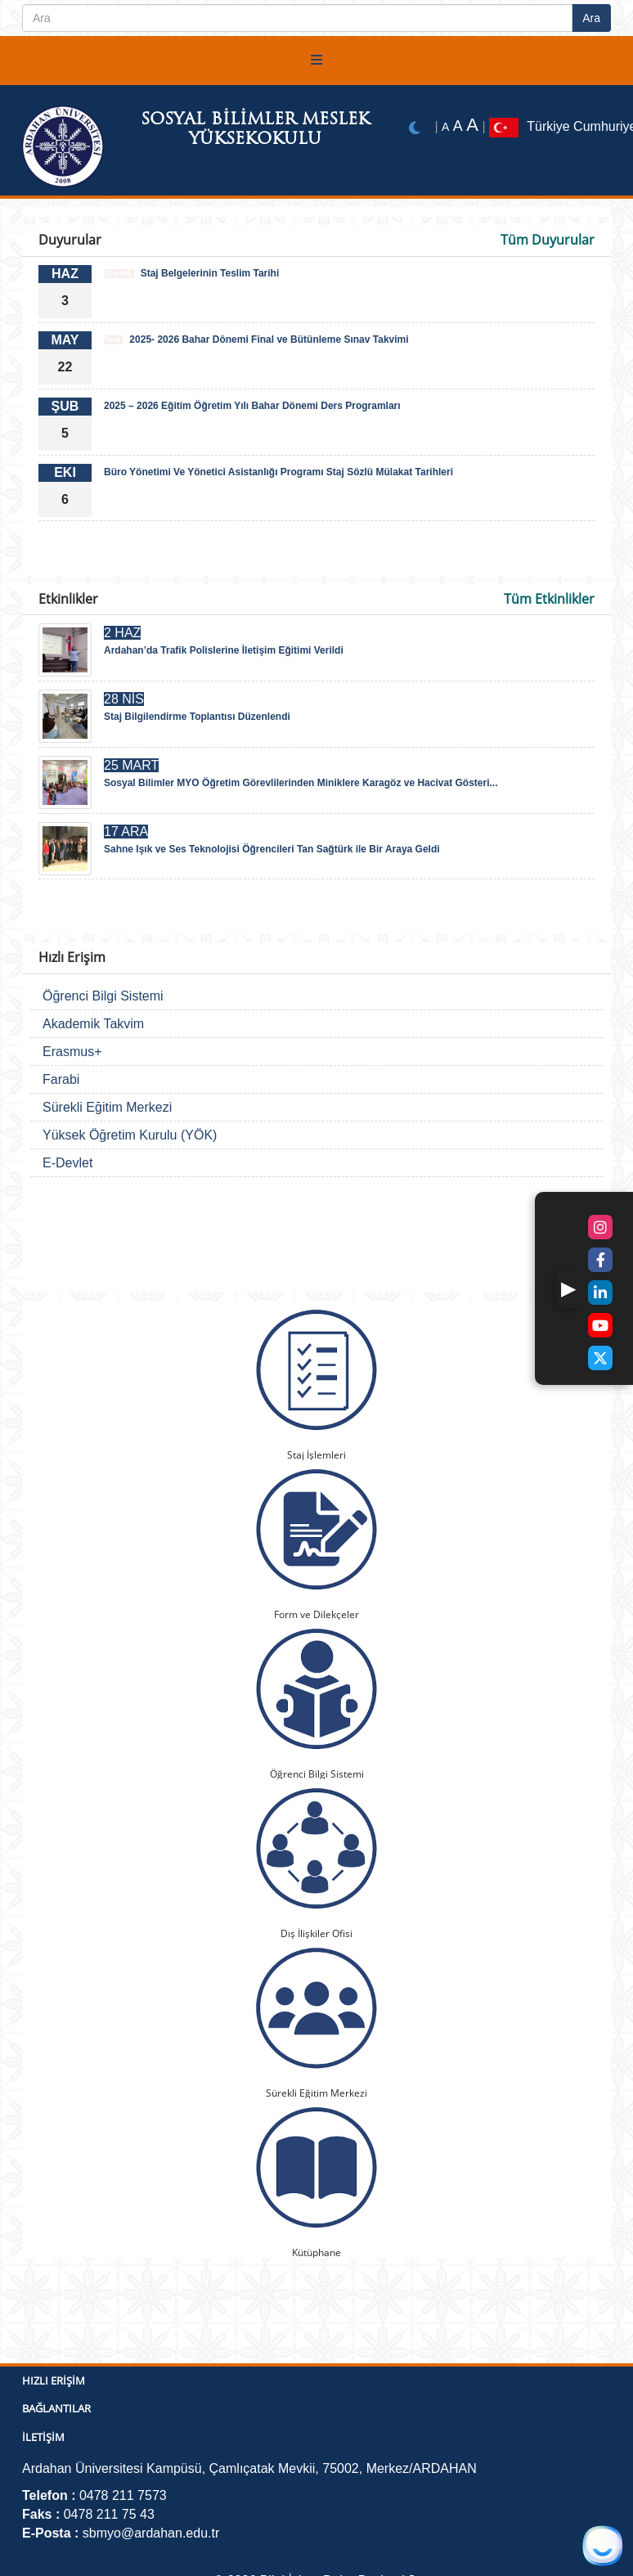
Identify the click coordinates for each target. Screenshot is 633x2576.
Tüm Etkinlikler (549, 599)
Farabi (61, 1079)
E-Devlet (67, 1163)
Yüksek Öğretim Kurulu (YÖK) (130, 1135)
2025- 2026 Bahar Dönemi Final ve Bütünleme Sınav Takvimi (256, 339)
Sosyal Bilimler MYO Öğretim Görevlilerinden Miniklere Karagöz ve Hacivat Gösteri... (301, 783)
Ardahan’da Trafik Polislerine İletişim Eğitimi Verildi (223, 650)
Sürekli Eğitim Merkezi (107, 1107)
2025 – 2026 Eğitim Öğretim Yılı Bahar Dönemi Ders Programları (252, 405)
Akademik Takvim (93, 1024)
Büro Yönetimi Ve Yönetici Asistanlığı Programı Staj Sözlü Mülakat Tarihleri (278, 472)
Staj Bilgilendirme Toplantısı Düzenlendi (197, 716)
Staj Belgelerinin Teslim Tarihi (191, 273)
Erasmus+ (72, 1052)
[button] (568, 1288)
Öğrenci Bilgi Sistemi (103, 996)
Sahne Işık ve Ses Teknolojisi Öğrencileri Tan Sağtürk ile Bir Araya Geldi (272, 849)
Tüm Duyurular (548, 240)
